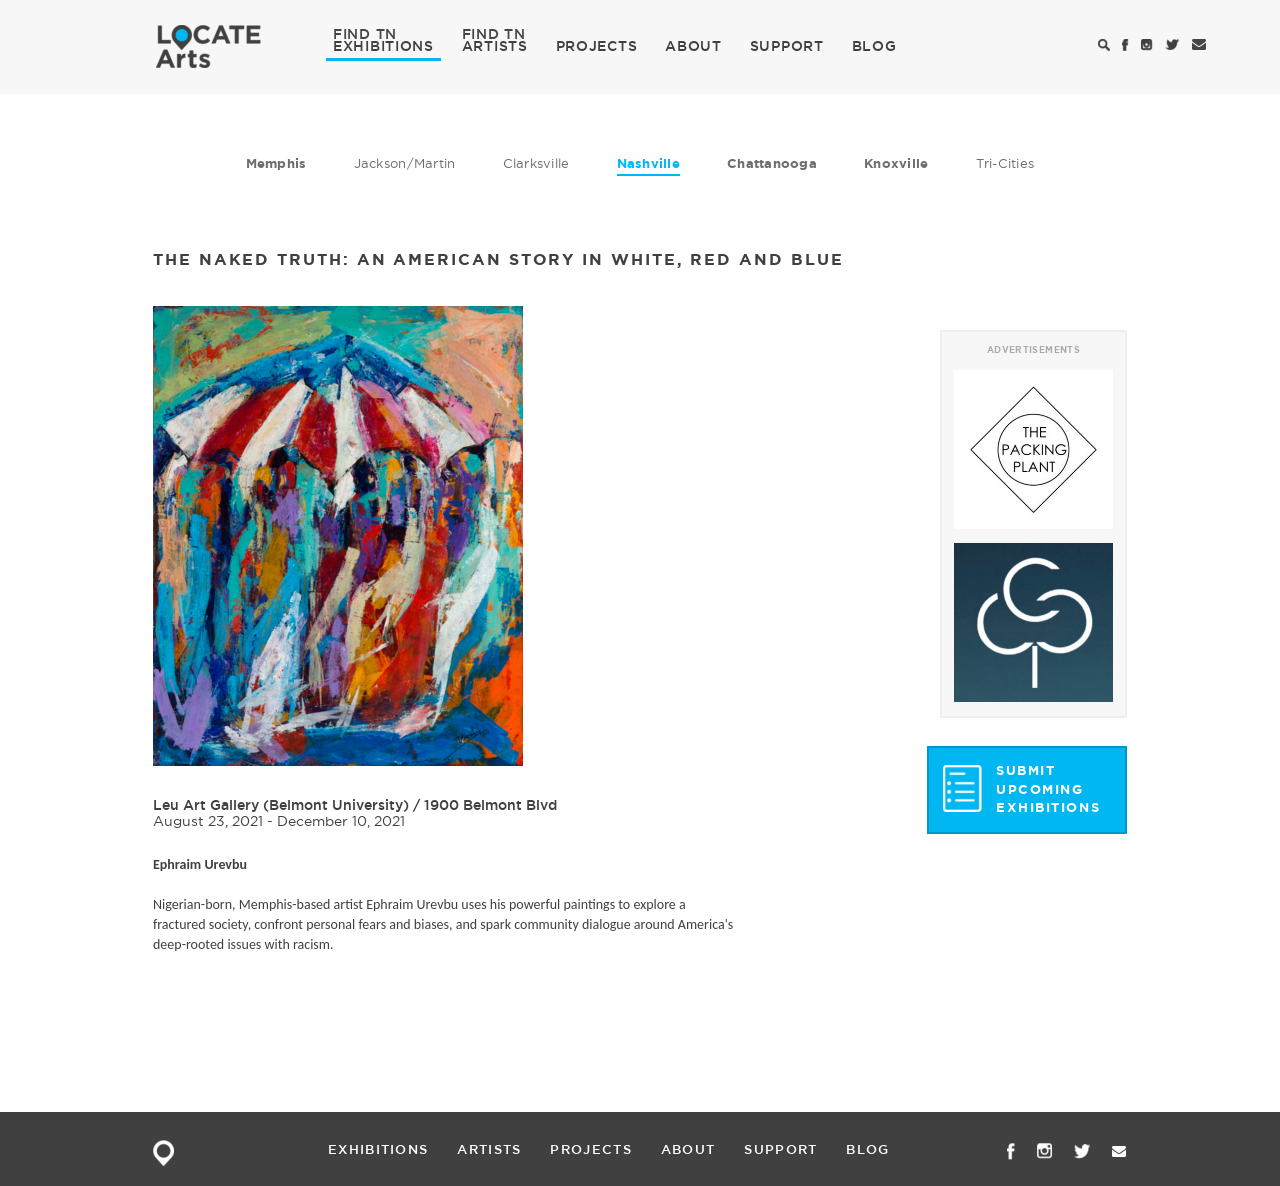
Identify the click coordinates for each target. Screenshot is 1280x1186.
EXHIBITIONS (383, 45)
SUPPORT (787, 46)
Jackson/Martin (405, 163)
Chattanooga (772, 163)
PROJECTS (597, 46)
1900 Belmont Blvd (490, 805)
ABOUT (693, 46)
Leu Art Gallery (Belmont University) (281, 805)
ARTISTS (495, 45)
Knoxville (896, 163)
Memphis (276, 163)
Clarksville (536, 163)
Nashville (648, 163)
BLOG (874, 46)
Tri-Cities (1005, 163)
